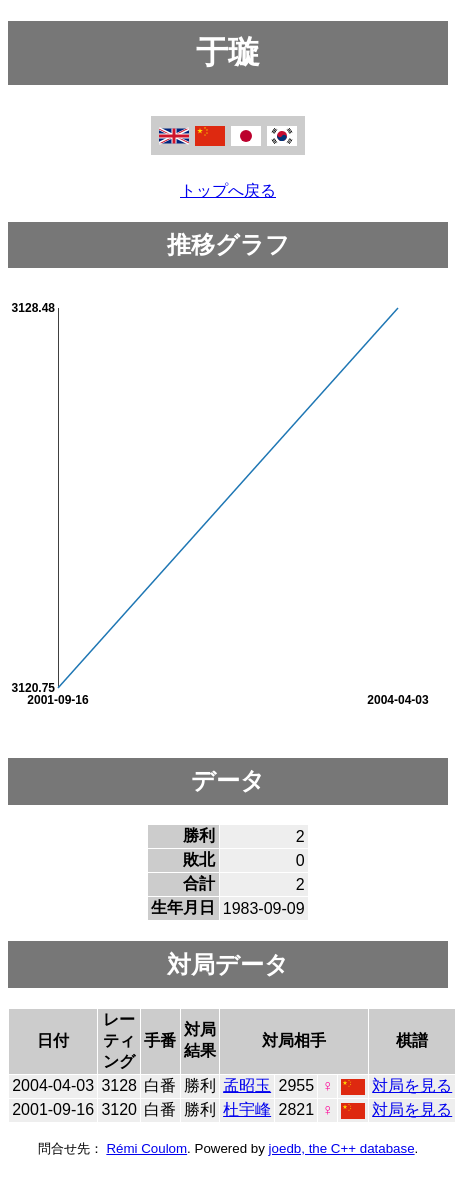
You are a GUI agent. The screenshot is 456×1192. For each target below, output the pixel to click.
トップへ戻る (228, 190)
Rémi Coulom (146, 1148)
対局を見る (412, 1085)
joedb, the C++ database (342, 1148)
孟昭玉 (247, 1085)
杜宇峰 (247, 1109)
